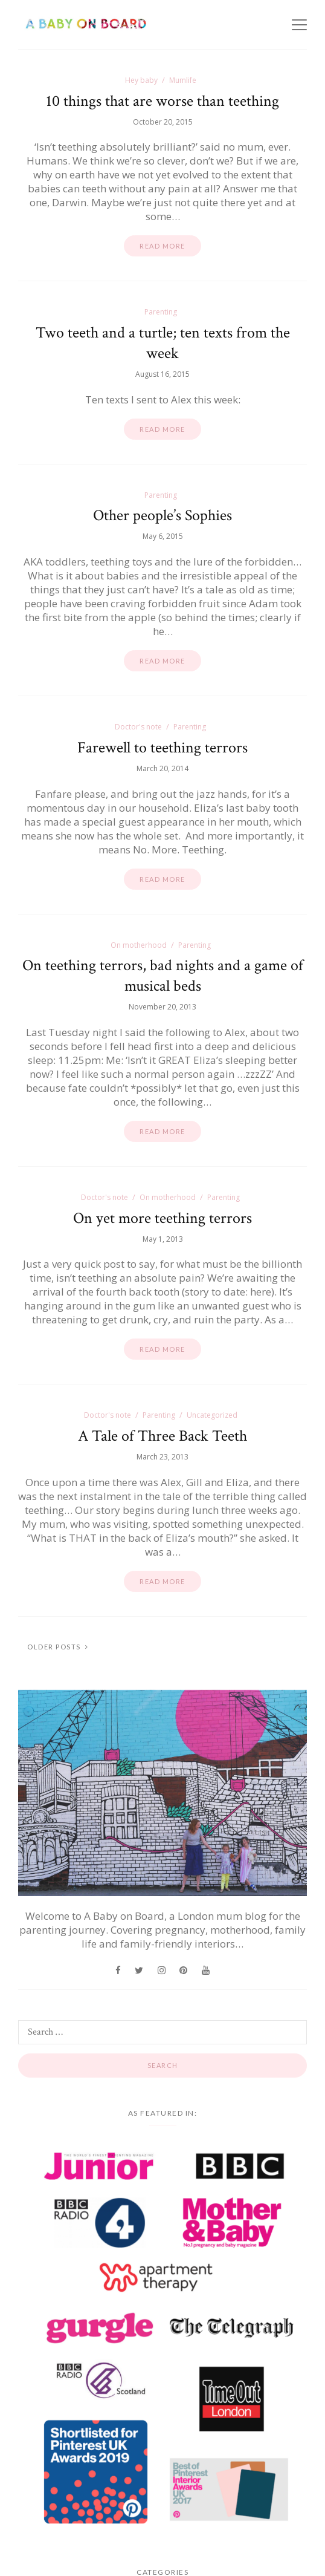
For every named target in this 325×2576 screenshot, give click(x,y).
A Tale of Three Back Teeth (162, 1436)
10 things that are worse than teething (162, 101)
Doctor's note (138, 727)
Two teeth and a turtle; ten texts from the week (163, 343)
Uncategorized (212, 1415)
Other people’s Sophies (162, 515)
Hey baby (141, 80)
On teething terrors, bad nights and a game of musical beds (162, 975)
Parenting (160, 312)
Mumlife (182, 80)
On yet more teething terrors (162, 1218)
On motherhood (139, 945)
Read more (162, 246)
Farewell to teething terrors (162, 747)
